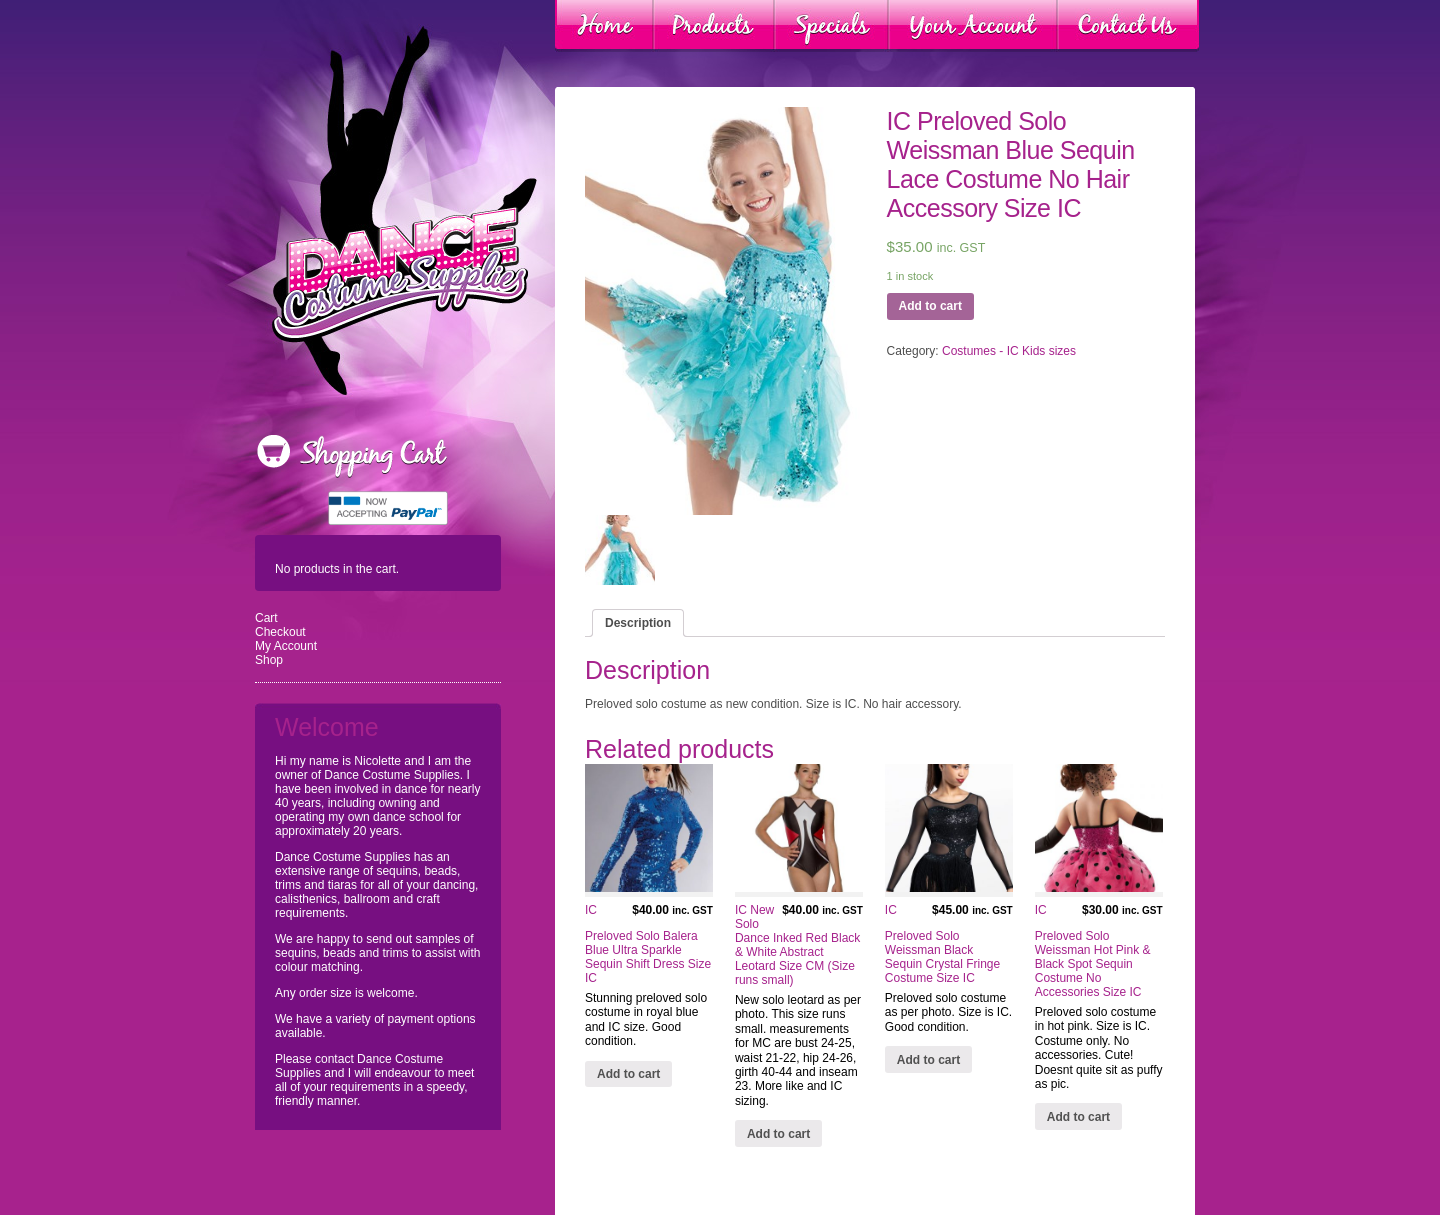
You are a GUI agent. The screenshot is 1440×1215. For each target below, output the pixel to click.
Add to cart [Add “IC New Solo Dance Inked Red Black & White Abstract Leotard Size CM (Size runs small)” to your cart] (778, 1134)
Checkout (280, 632)
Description (638, 623)
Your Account (973, 26)
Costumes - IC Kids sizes (1009, 351)
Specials (831, 26)
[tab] (638, 623)
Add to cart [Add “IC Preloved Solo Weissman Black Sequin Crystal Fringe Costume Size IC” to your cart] (928, 1060)
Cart (266, 618)
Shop (269, 660)
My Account (286, 646)
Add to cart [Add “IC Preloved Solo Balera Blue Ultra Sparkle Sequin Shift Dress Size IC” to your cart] (628, 1074)
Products (714, 26)
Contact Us (1128, 26)
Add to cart (930, 306)
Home (604, 26)
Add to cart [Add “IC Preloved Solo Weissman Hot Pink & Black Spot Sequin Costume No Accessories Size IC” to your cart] (1078, 1117)
